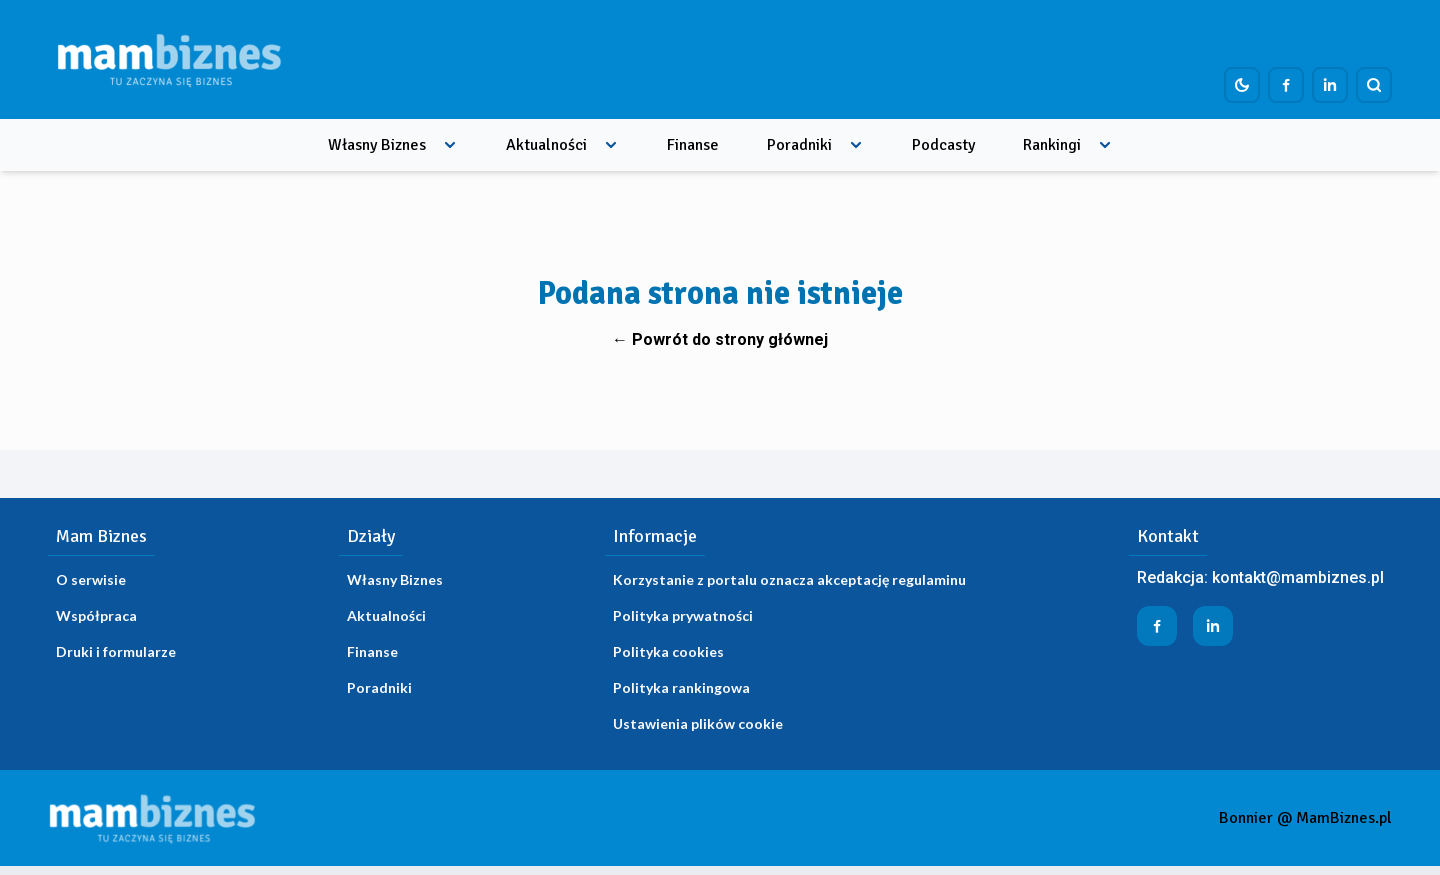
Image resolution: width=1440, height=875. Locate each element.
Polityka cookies (668, 651)
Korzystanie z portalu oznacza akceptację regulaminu (789, 579)
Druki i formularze (116, 651)
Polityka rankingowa (681, 687)
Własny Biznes (377, 145)
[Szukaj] (1374, 85)
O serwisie (91, 579)
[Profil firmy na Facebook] (1286, 85)
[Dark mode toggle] (1242, 85)
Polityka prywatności (683, 615)
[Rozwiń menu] (450, 145)
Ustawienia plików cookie (698, 723)
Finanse (693, 145)
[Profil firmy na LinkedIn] (1330, 85)
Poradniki (799, 145)
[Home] (169, 59)
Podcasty (943, 145)
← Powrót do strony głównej (720, 339)
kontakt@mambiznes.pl (1298, 577)
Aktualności (546, 145)
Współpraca (96, 615)
